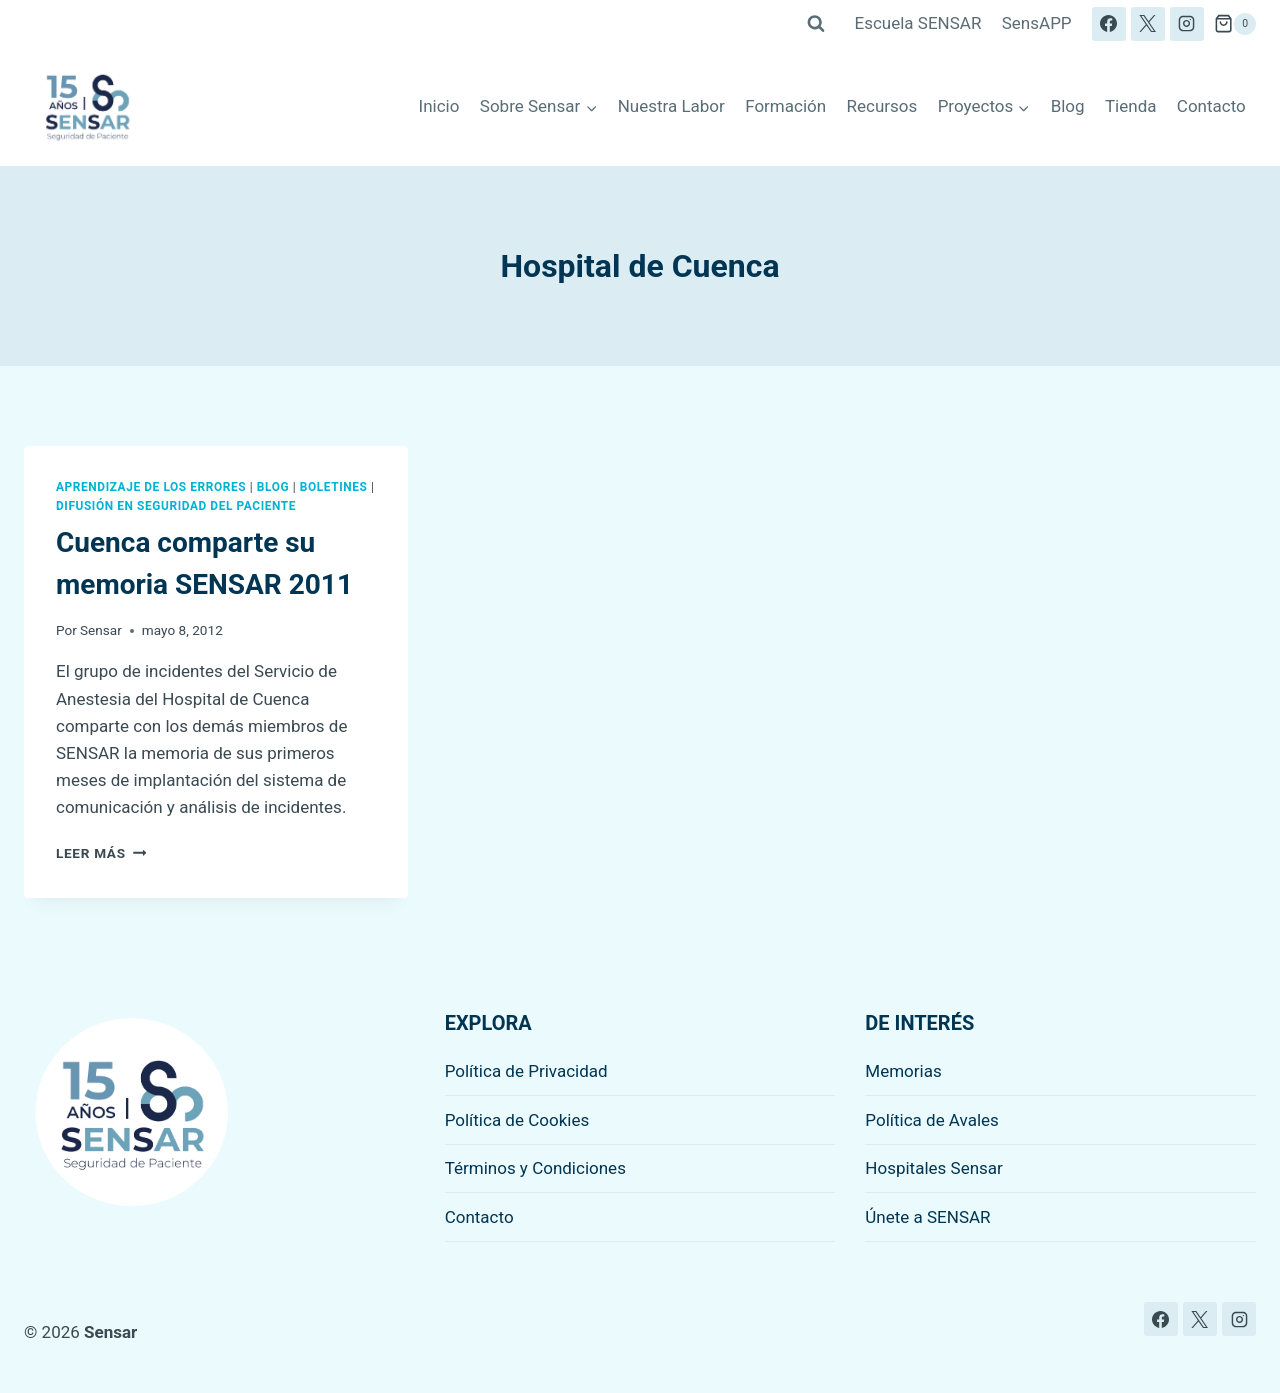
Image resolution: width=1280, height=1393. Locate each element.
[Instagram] (1187, 24)
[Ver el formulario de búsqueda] (816, 24)
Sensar (101, 630)
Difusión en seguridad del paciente (176, 506)
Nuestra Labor (671, 106)
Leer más (101, 853)
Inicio (439, 106)
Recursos (882, 106)
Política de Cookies (517, 1120)
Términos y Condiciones (535, 1168)
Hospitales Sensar (934, 1168)
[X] (1148, 24)
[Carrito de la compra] (1235, 24)
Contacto (1211, 106)
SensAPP (1037, 23)
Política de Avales (932, 1120)
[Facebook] (1109, 24)
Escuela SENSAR (918, 23)
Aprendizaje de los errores (151, 487)
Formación (785, 106)
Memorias (903, 1071)
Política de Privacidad (526, 1071)
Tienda (1131, 106)
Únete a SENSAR (927, 1217)
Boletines (334, 487)
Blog (1068, 106)
